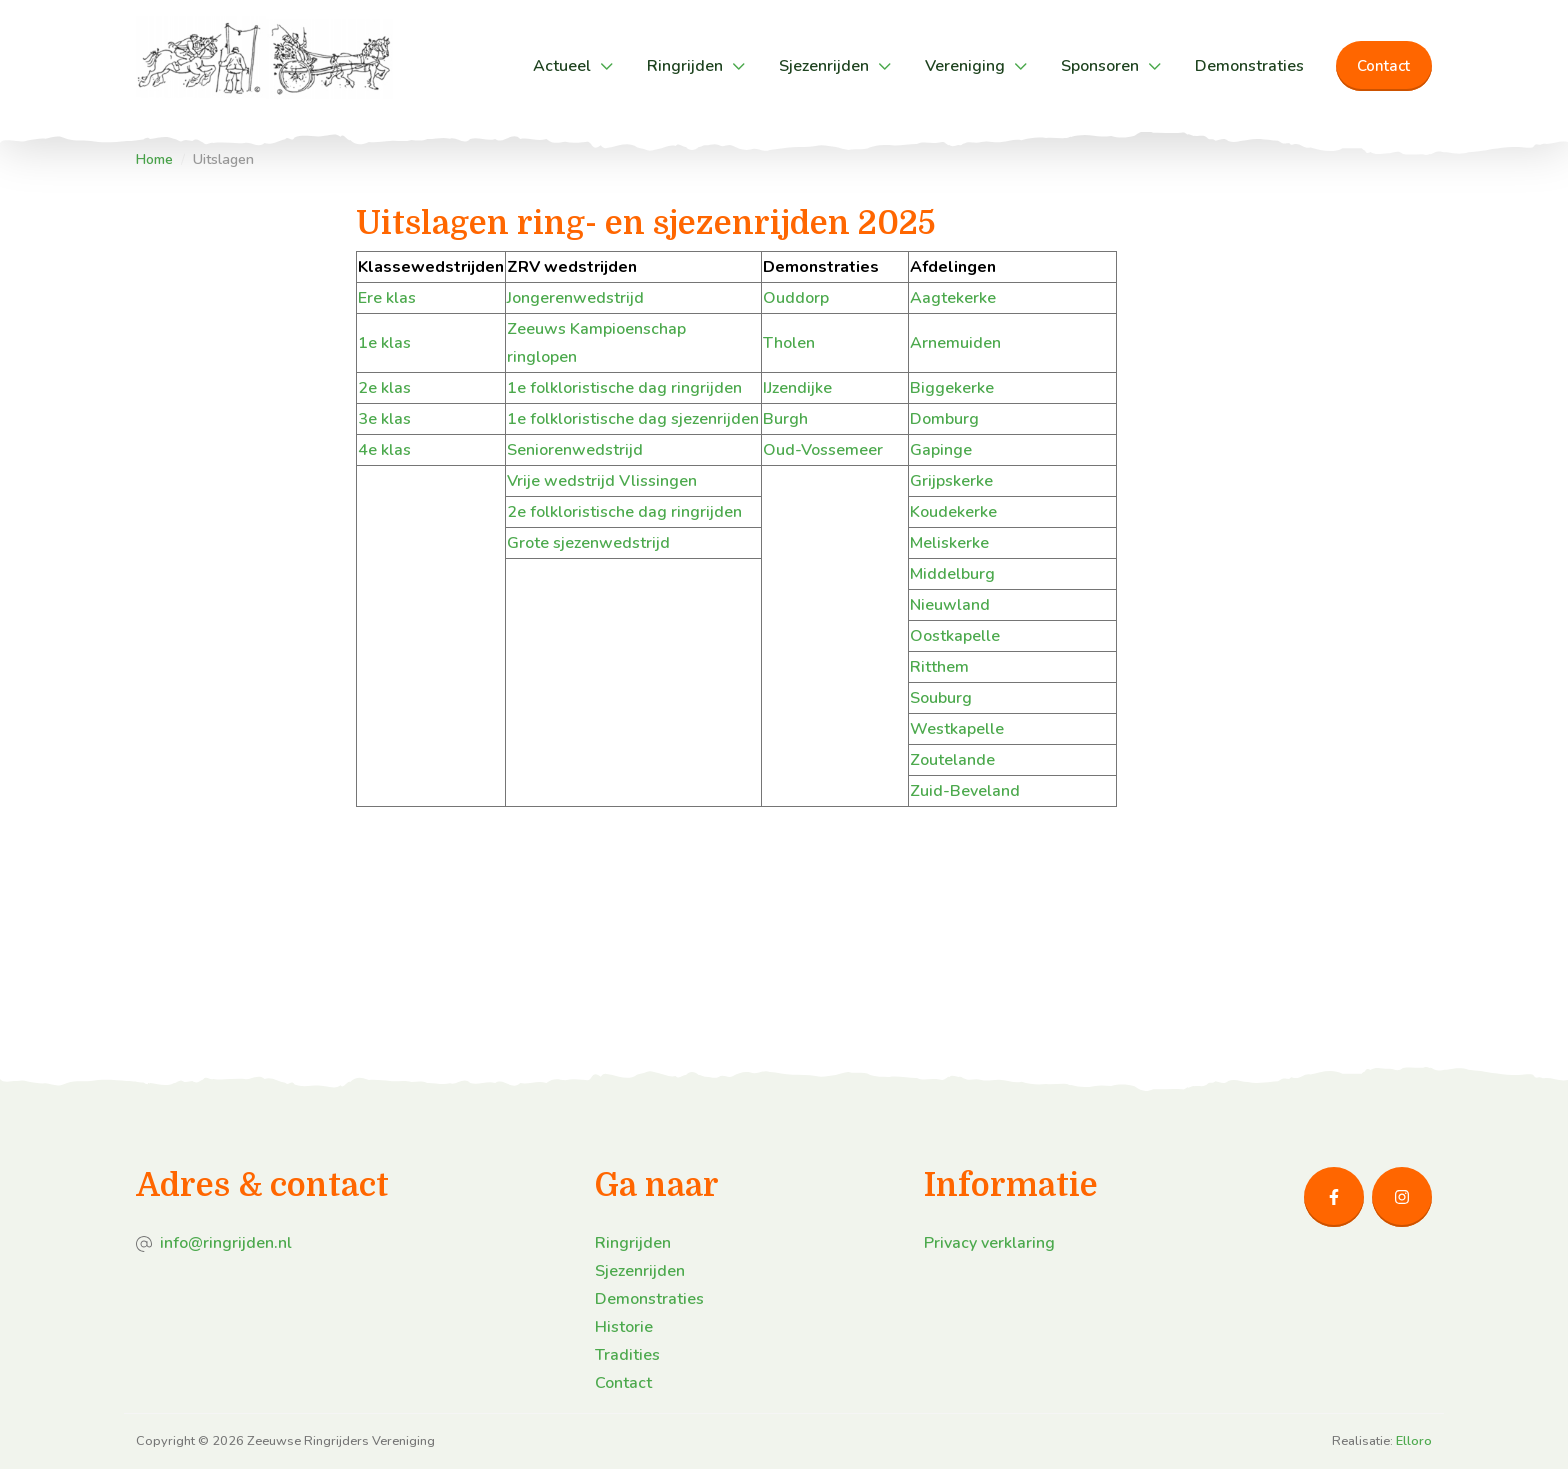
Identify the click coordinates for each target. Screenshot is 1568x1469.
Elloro (1414, 1441)
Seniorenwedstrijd (575, 450)
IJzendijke (797, 388)
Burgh (785, 419)
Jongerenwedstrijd (575, 298)
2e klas (384, 388)
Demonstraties (1249, 66)
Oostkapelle (955, 636)
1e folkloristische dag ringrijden (624, 388)
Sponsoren (1100, 66)
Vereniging (965, 66)
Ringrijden (685, 66)
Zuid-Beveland (965, 791)
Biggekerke (952, 388)
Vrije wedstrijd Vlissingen (602, 481)
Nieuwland (950, 605)
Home (154, 159)
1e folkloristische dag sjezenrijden (633, 419)
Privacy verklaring (989, 1243)
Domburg (944, 419)
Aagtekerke (953, 298)
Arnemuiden (955, 343)
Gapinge (941, 450)
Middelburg (952, 574)
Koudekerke (953, 512)
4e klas (384, 450)
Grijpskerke (951, 481)
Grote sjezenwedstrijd (588, 543)
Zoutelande (952, 760)
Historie (624, 1327)
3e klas (384, 419)
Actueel (562, 66)
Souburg (941, 698)
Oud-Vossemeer (823, 450)
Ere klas (387, 298)
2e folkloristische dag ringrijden (624, 512)
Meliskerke (949, 543)
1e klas (384, 343)
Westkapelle (957, 729)
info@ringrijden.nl (226, 1243)
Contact (1383, 66)
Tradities (627, 1355)
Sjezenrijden (824, 66)
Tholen (789, 343)
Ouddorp (796, 298)
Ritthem (939, 667)
